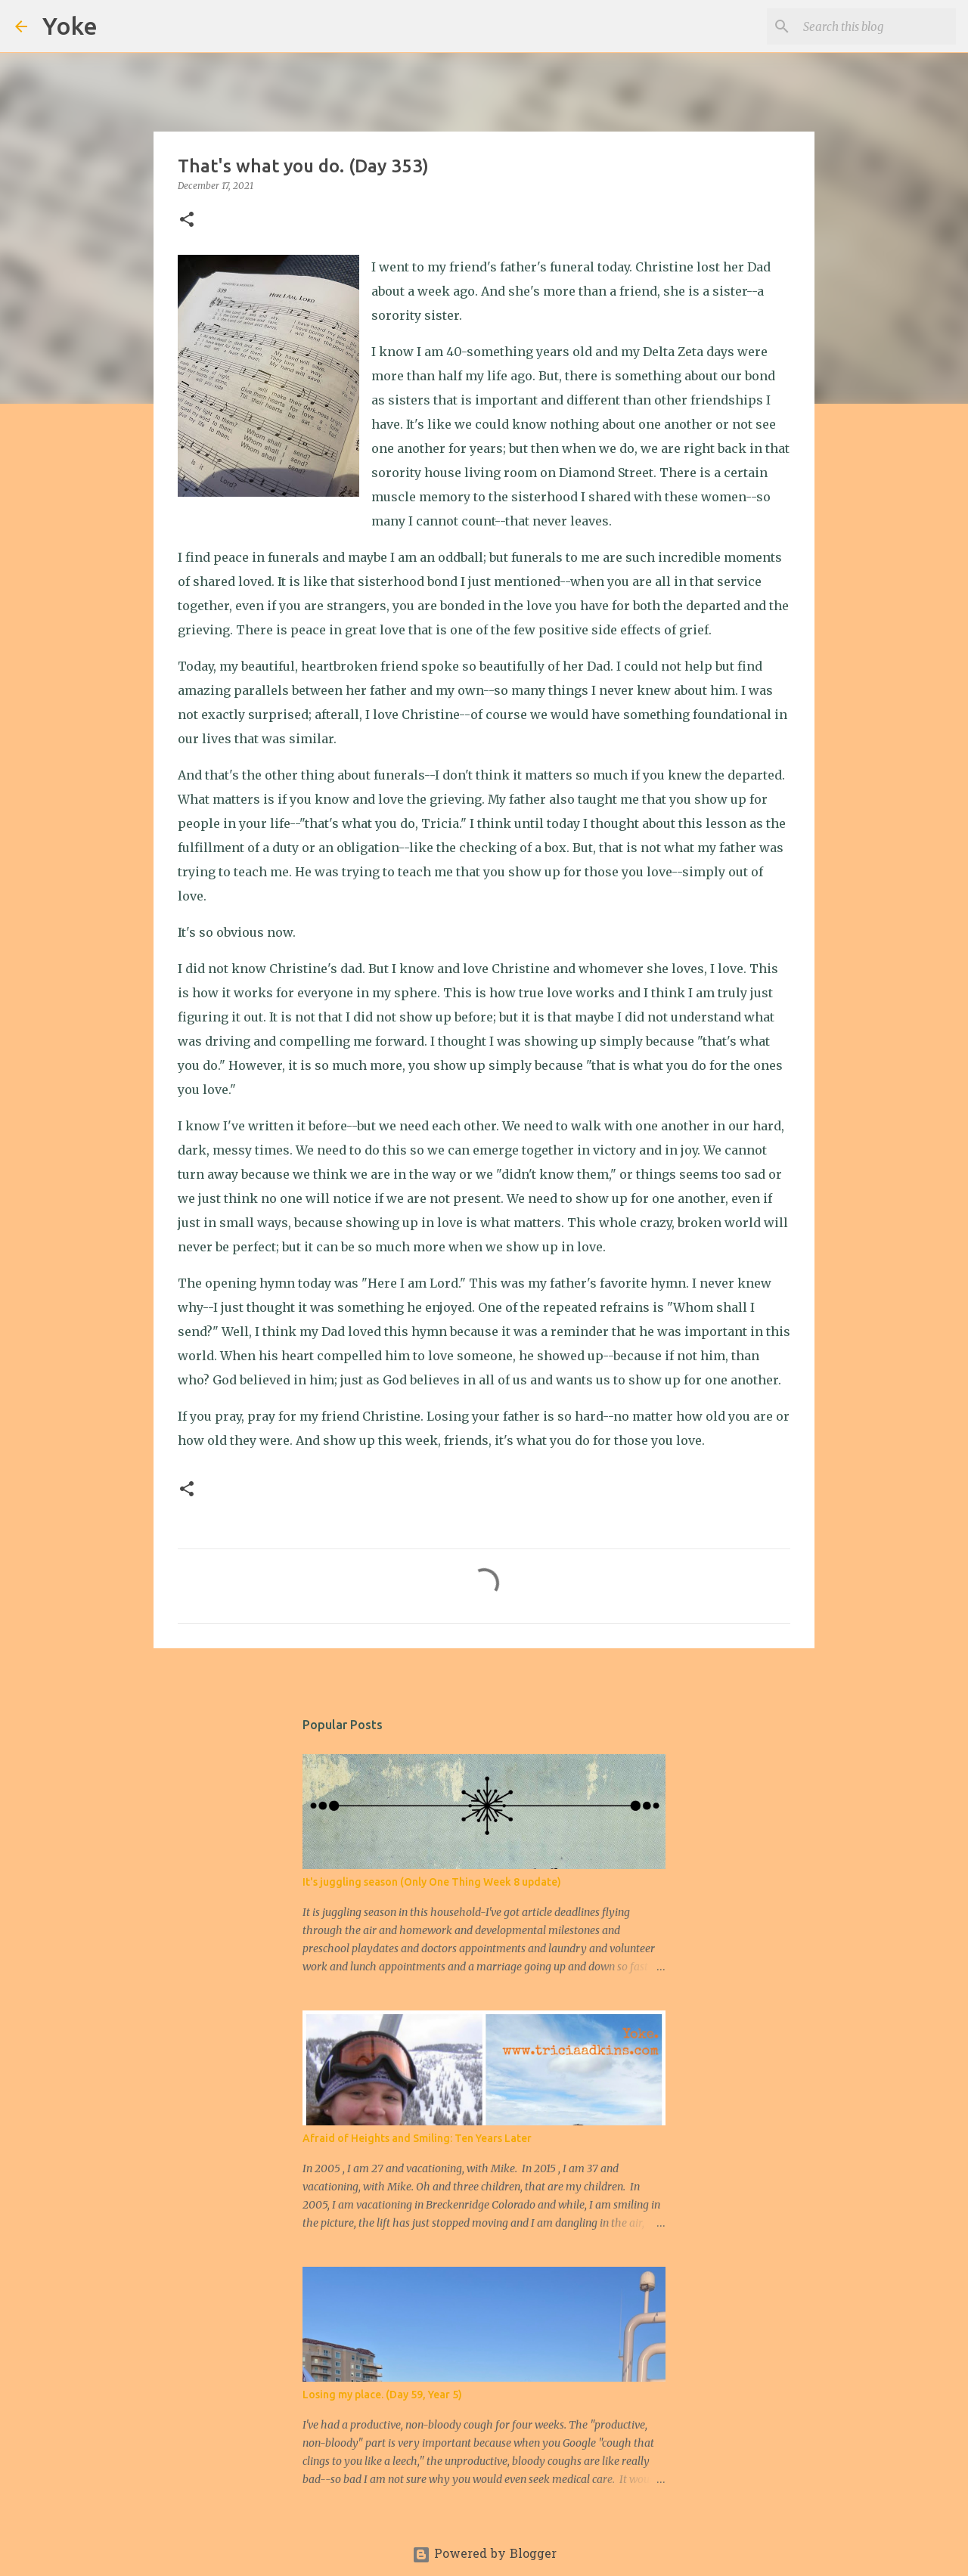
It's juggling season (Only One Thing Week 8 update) (431, 1882)
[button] (187, 220)
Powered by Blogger (484, 2555)
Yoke (70, 25)
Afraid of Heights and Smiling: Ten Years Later (417, 2138)
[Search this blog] (876, 26)
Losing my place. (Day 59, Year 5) (382, 2394)
